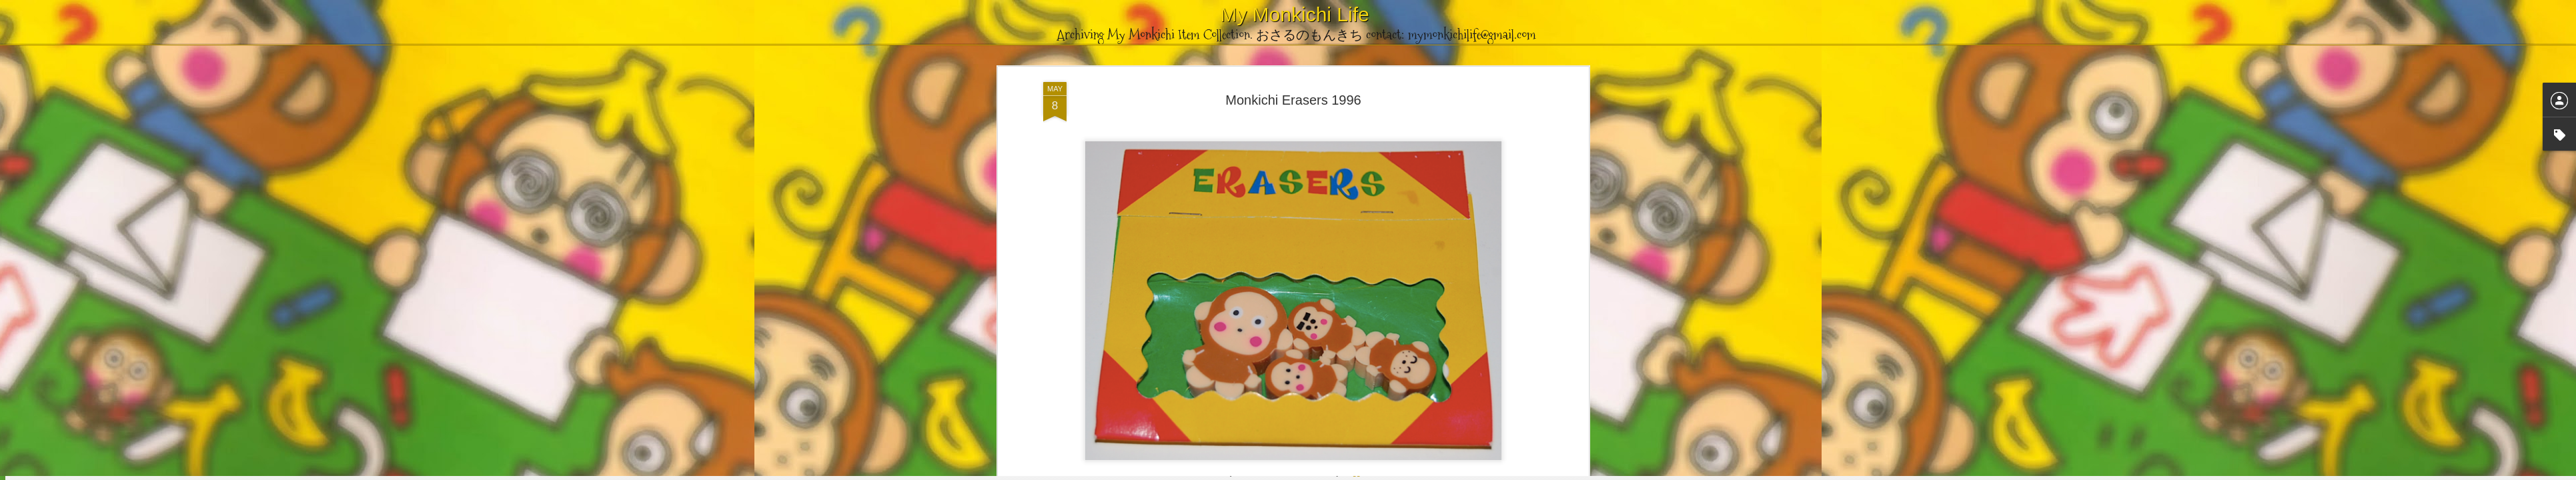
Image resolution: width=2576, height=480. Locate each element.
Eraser (1298, 64)
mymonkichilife (1345, 46)
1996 (1269, 64)
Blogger (1354, 473)
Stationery (1339, 64)
